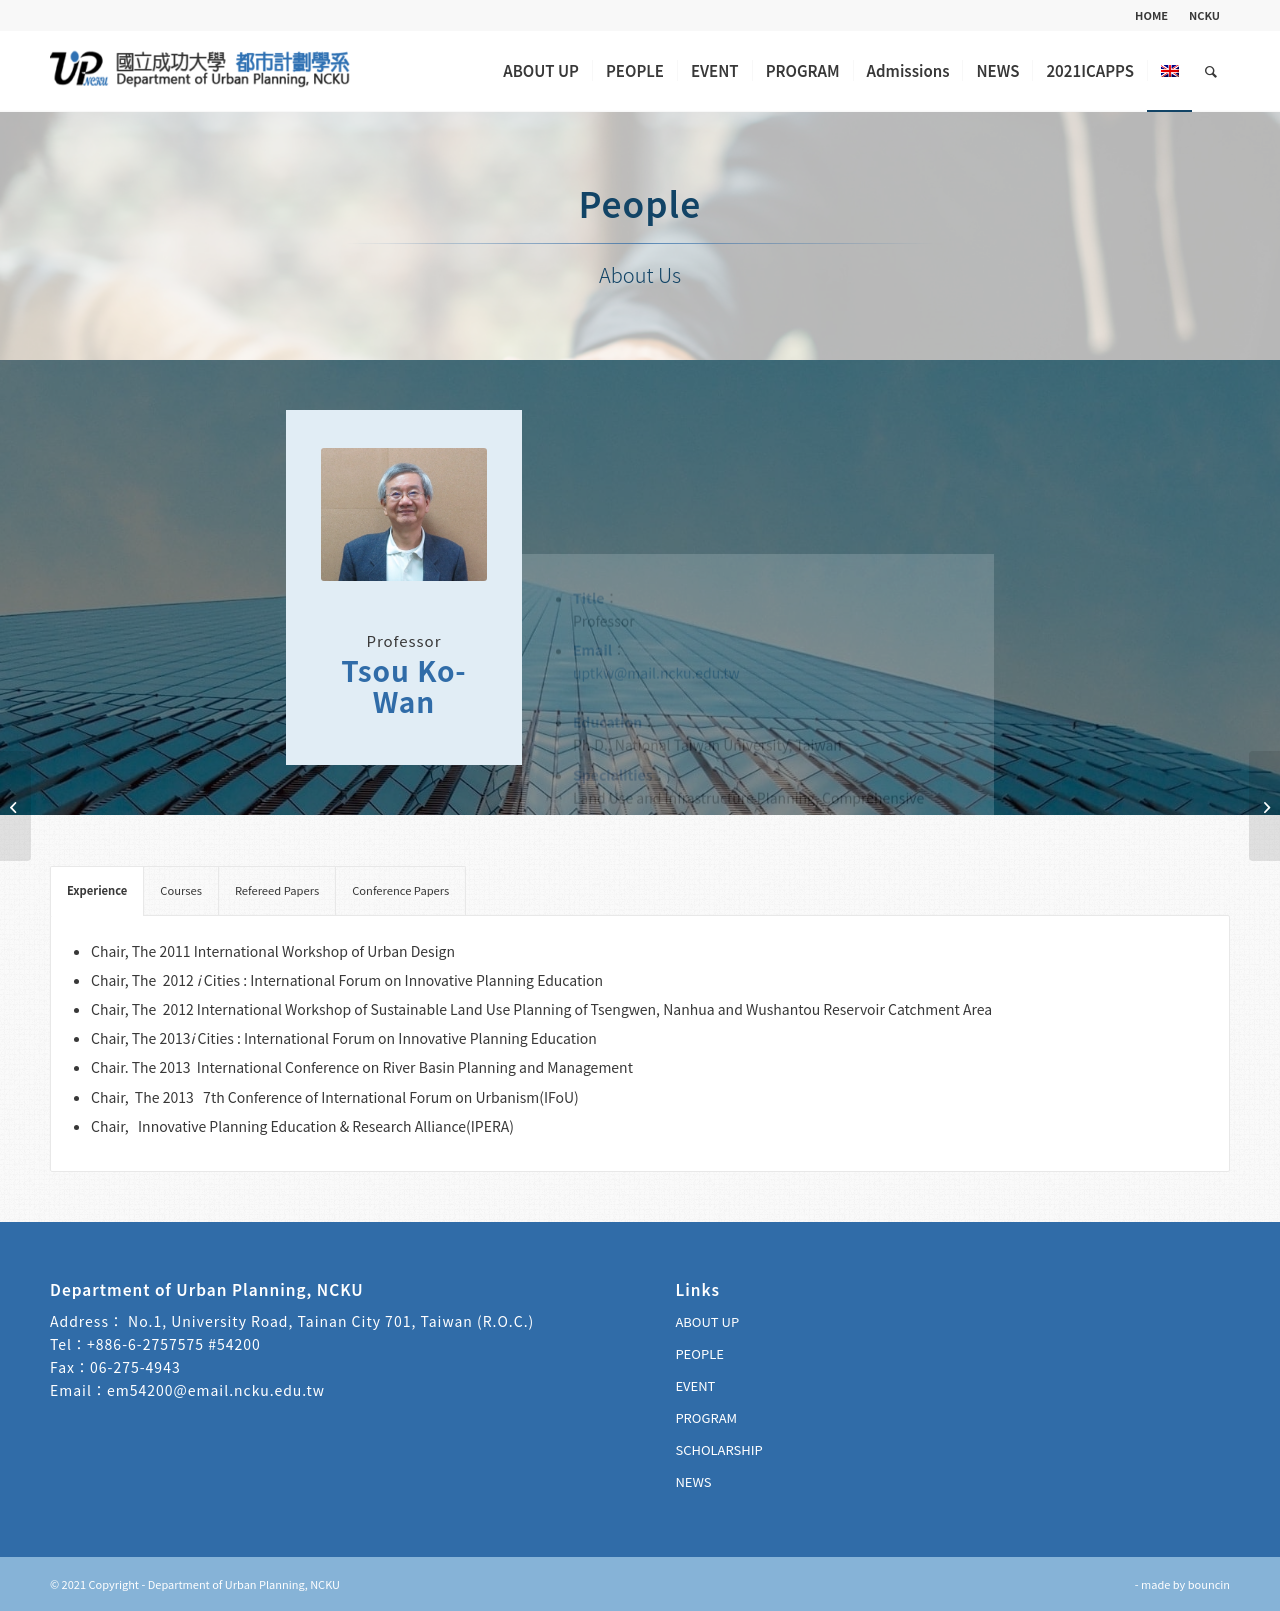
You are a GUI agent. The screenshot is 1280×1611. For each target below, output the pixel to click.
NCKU (1204, 15)
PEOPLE (699, 1353)
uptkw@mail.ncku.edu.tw (656, 535)
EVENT (695, 1385)
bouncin (1209, 1584)
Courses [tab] (181, 890)
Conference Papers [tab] (400, 890)
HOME (1151, 15)
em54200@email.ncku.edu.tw (216, 1390)
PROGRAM (706, 1417)
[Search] (1211, 71)
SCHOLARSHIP (718, 1449)
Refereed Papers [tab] (277, 890)
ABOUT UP (707, 1321)
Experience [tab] (97, 890)
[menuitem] (1152, 15)
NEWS (693, 1481)
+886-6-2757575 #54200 (174, 1344)
